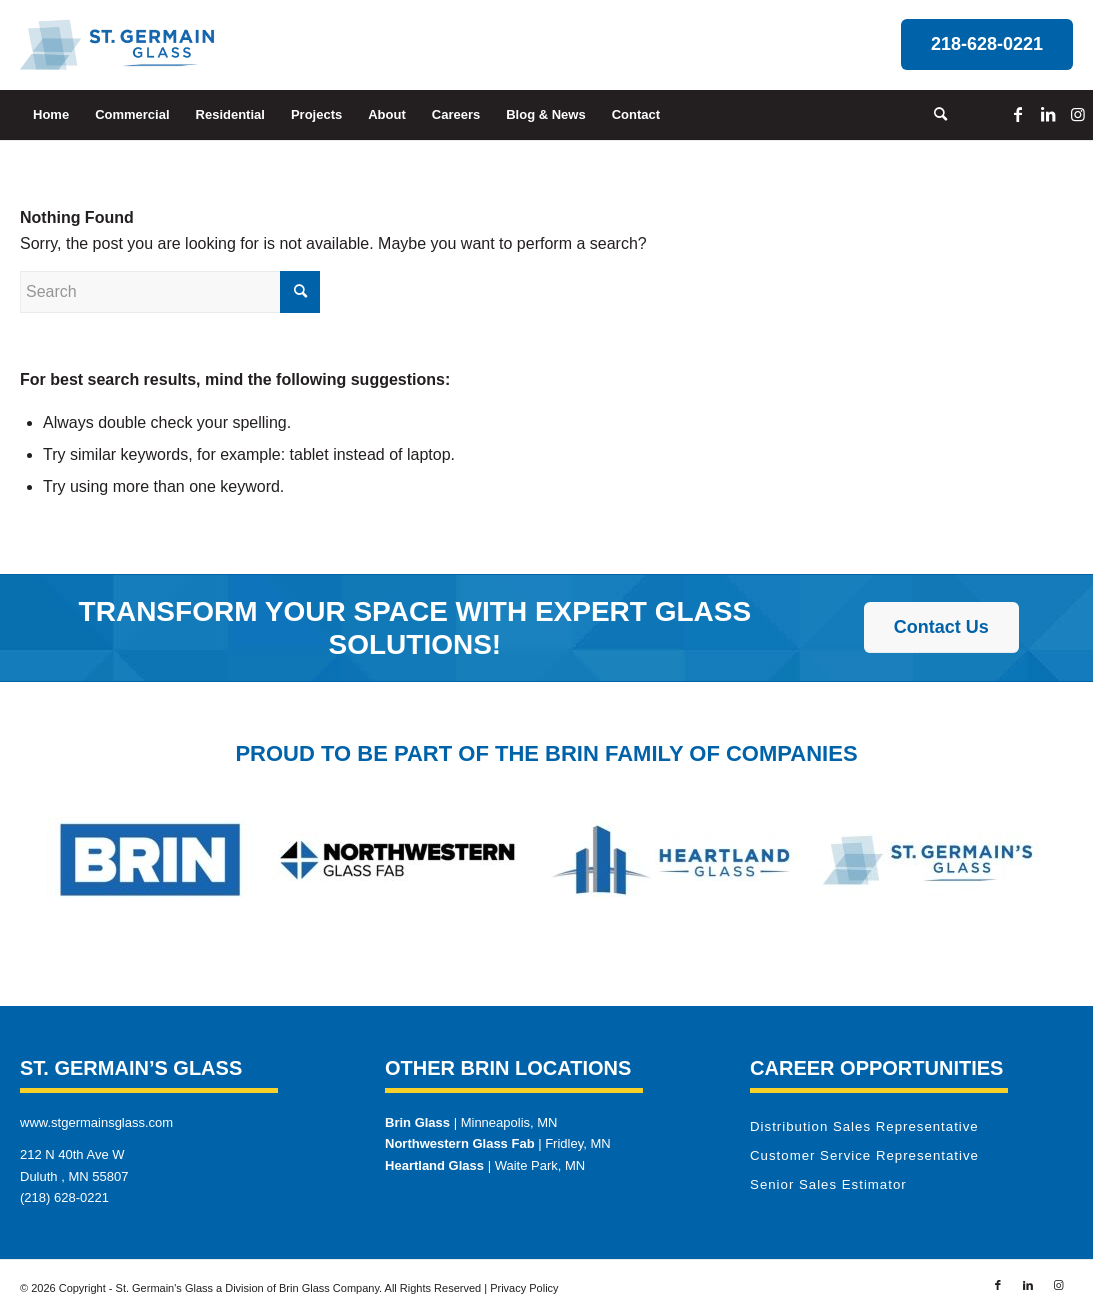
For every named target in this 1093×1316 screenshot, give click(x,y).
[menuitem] (51, 115)
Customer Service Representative (864, 1155)
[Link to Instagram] (1078, 114)
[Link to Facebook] (1018, 114)
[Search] (934, 115)
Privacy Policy (524, 1288)
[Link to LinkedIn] (1048, 114)
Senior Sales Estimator (828, 1184)
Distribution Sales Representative (864, 1126)
